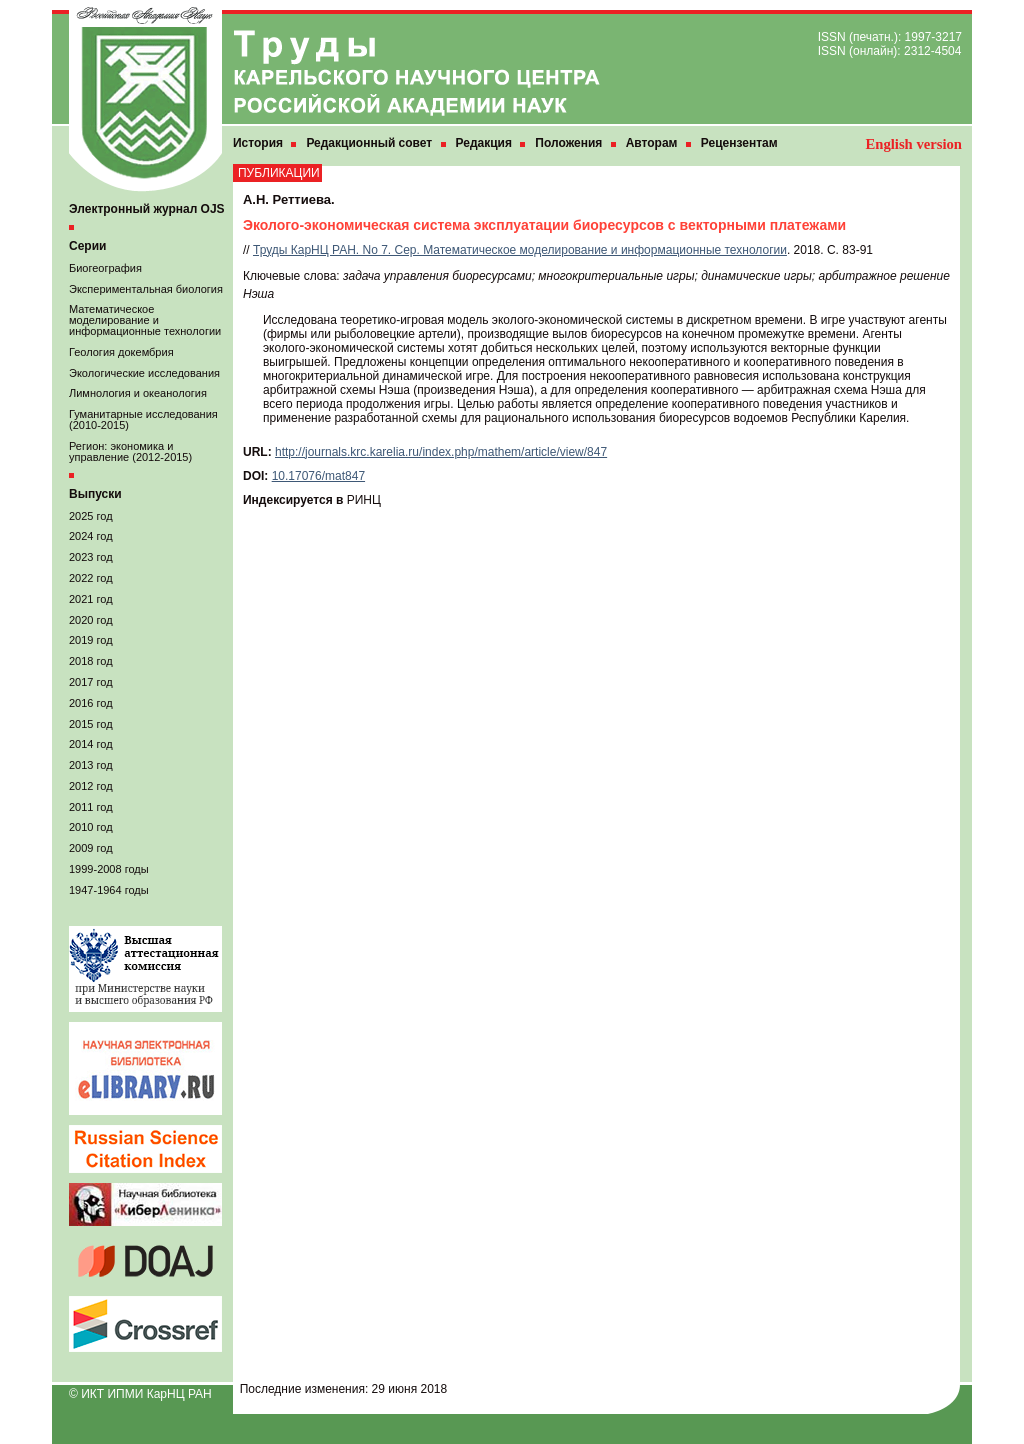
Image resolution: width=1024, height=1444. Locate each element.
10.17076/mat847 (318, 476)
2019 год (91, 640)
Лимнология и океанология (138, 393)
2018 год (91, 661)
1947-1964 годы (109, 890)
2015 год (91, 724)
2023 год (91, 557)
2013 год (91, 765)
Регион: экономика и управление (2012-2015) (130, 451)
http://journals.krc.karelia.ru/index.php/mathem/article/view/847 (441, 452)
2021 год (91, 599)
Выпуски (95, 494)
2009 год (91, 848)
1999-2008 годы (109, 869)
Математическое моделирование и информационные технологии (145, 320)
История (258, 143)
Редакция (484, 143)
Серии (87, 246)
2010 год (91, 827)
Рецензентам (739, 143)
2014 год (91, 744)
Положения (568, 143)
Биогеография (105, 268)
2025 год (91, 516)
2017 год (91, 682)
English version (913, 144)
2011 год (91, 807)
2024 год (91, 536)
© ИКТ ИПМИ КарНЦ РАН (140, 1394)
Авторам (652, 143)
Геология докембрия (121, 352)
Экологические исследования (144, 373)
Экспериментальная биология (146, 289)
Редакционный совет (369, 143)
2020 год (91, 620)
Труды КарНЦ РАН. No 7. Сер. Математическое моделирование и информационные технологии (520, 250)
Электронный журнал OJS (147, 209)
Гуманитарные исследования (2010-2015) (143, 419)
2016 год (91, 703)
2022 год (91, 578)
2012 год (91, 786)
